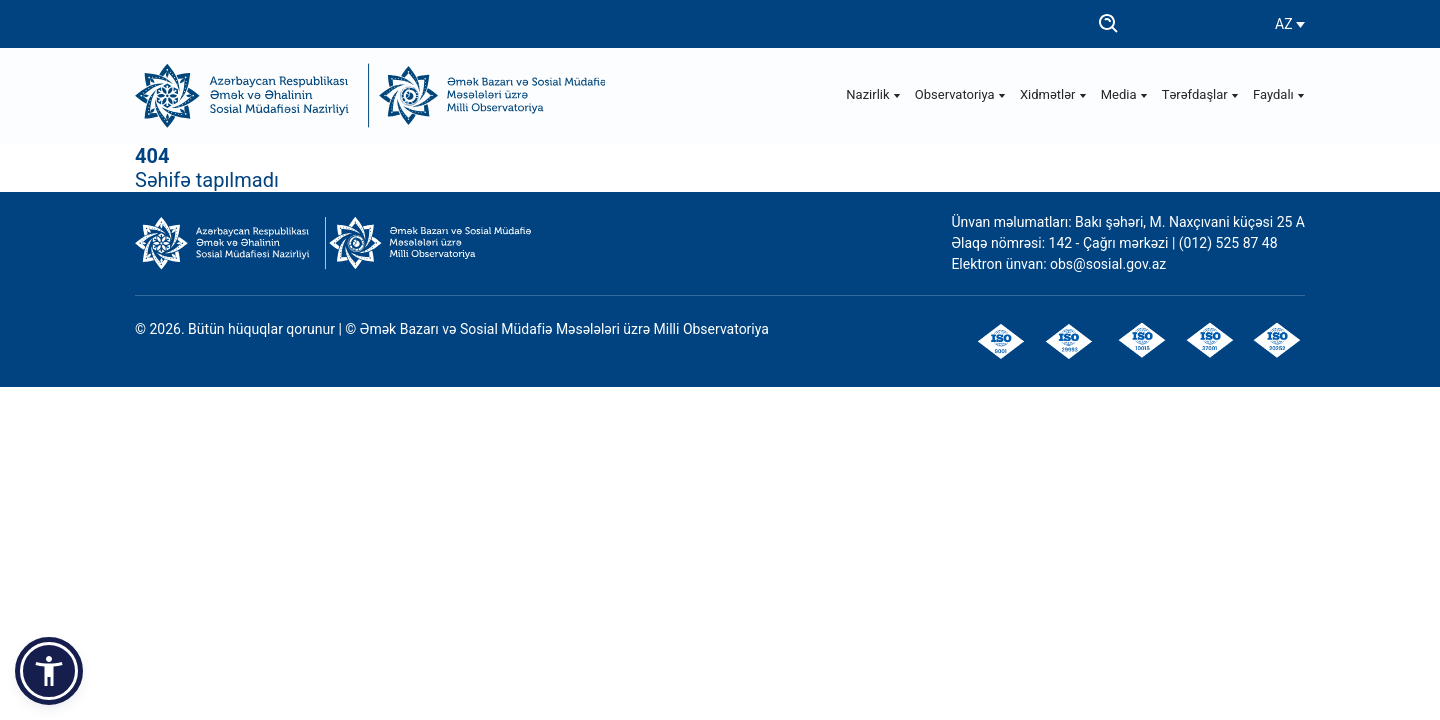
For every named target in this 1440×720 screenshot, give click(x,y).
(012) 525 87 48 (1228, 243)
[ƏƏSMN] (252, 96)
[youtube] (1208, 24)
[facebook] (1152, 24)
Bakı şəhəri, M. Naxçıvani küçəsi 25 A (1190, 222)
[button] (49, 671)
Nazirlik (873, 94)
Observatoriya (960, 94)
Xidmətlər (1053, 94)
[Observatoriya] (487, 96)
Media (1124, 94)
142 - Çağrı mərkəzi (1110, 243)
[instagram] (1180, 24)
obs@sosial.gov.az (1108, 264)
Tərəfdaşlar (1200, 94)
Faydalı (1279, 94)
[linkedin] (1236, 24)
